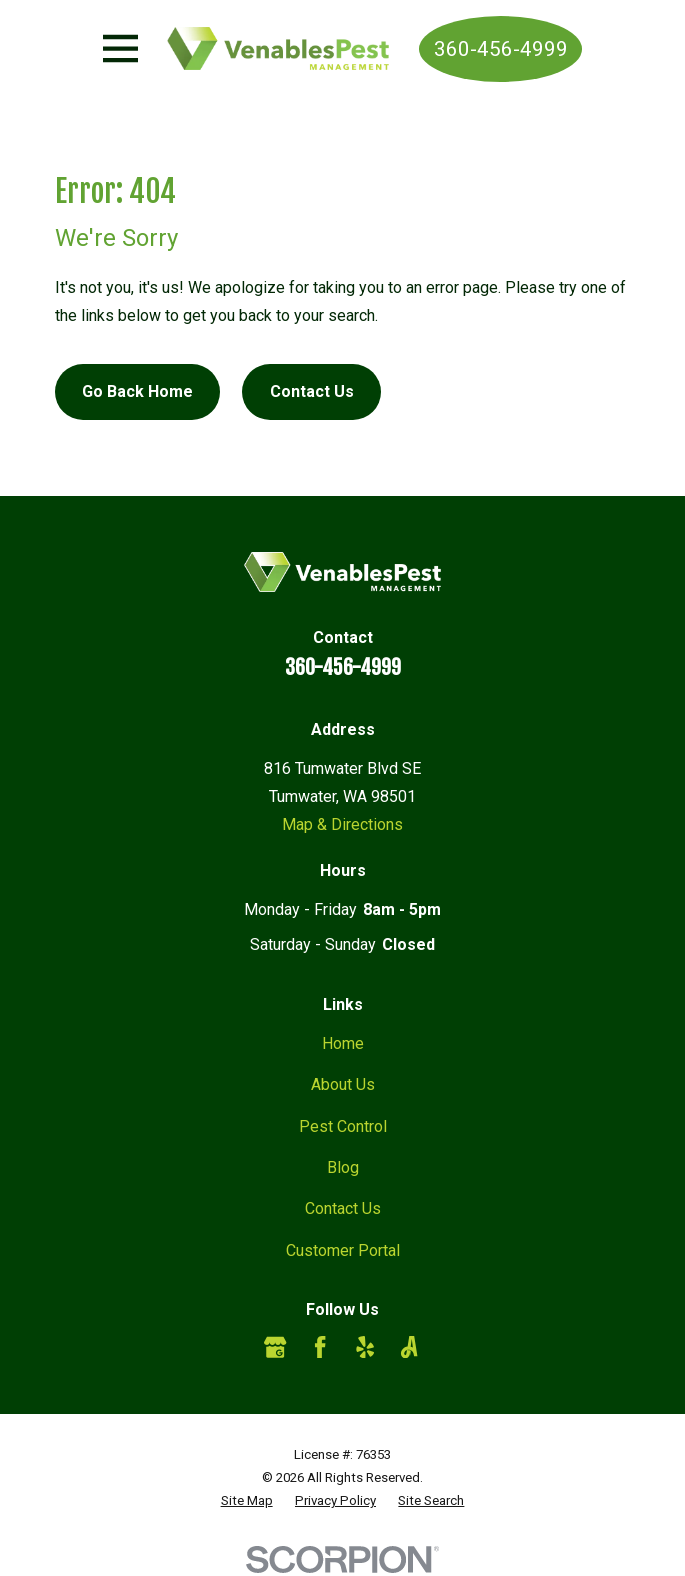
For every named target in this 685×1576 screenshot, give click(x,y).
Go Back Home (137, 391)
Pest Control (343, 1126)
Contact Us (312, 391)
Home (343, 1043)
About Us (343, 1084)
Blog (343, 1167)
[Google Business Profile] (275, 1347)
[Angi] (409, 1347)
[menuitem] (247, 1500)
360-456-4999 (501, 49)
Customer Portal (343, 1250)
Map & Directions (342, 824)
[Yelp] (365, 1347)
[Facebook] (320, 1347)
